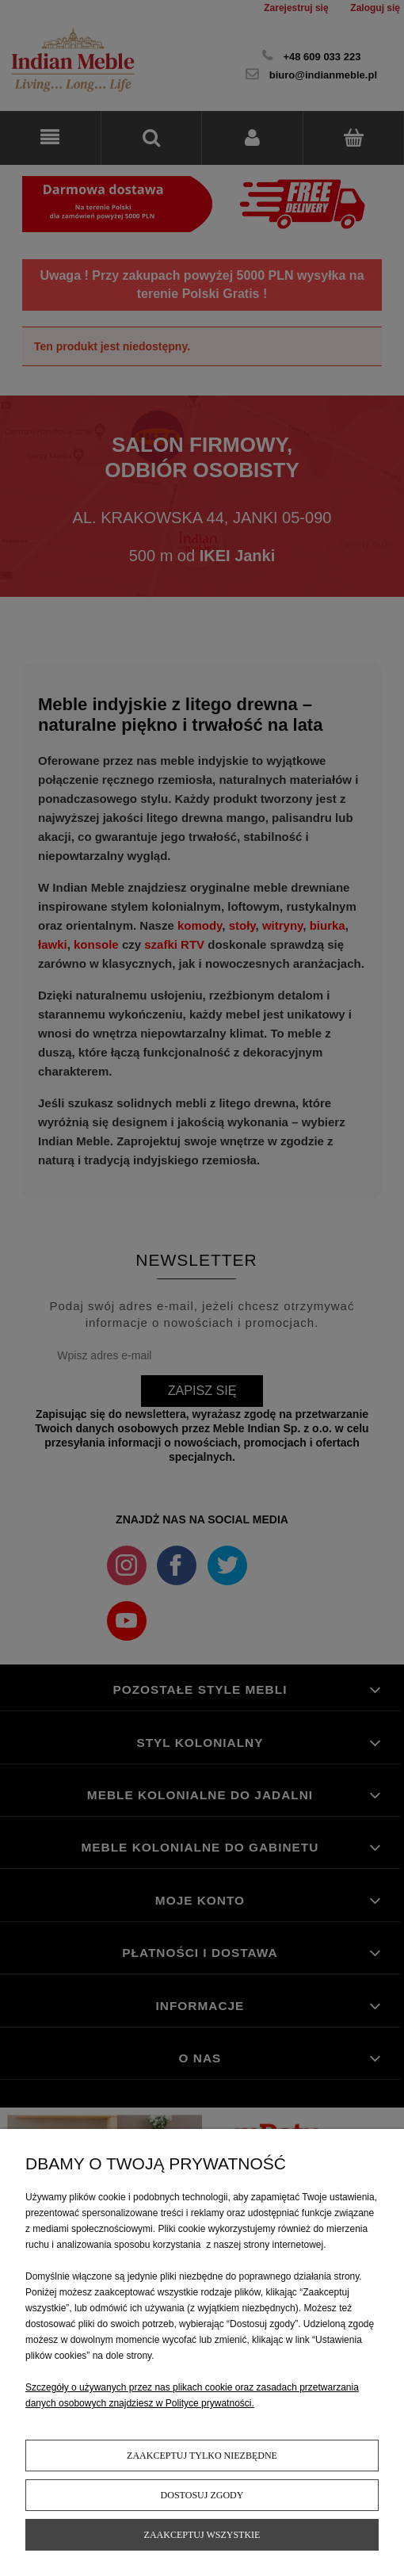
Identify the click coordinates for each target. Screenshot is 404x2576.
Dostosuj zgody (202, 2495)
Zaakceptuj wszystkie (202, 2534)
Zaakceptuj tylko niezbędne (202, 2455)
